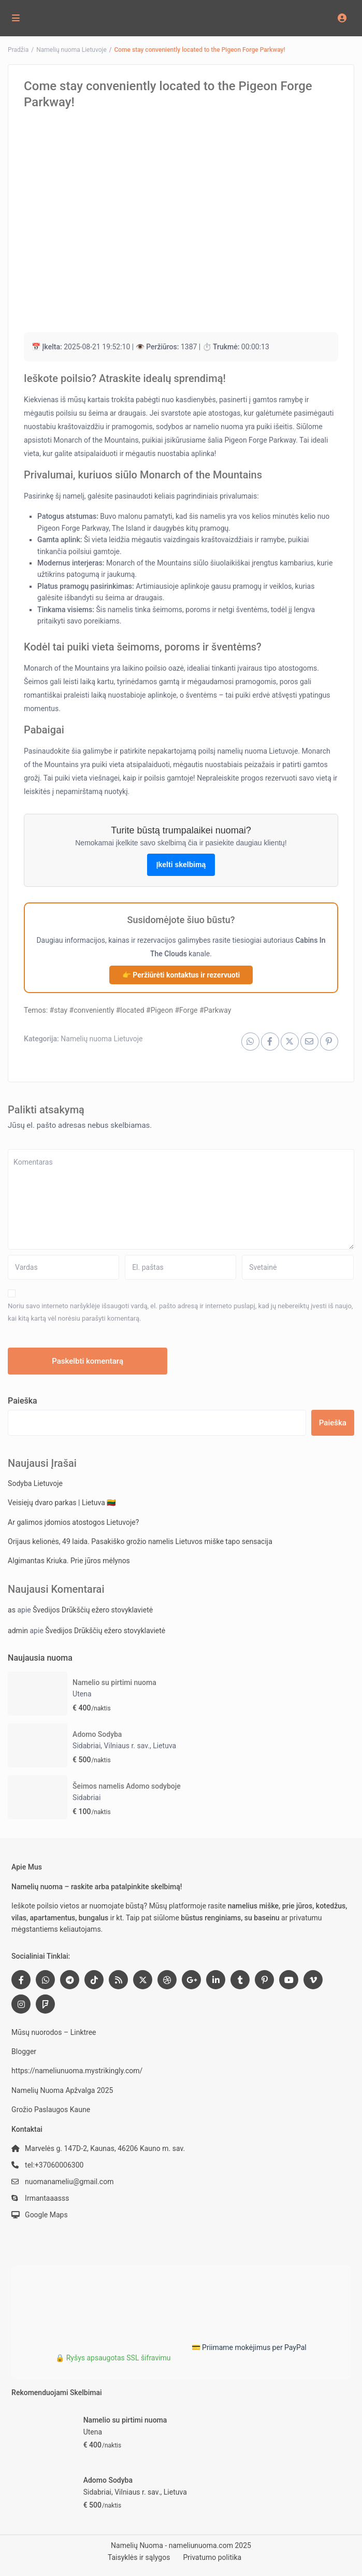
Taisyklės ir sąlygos (139, 2557)
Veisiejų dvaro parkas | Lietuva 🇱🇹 (61, 1502)
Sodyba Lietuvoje (35, 1483)
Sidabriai (86, 1797)
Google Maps (46, 2215)
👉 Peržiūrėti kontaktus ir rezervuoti (181, 975)
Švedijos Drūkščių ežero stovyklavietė (93, 1610)
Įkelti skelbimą (181, 864)
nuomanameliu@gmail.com (69, 2181)
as (12, 1610)
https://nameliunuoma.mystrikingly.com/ (76, 2071)
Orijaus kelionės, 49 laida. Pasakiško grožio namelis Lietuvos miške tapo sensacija (140, 1541)
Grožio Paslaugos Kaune (50, 2109)
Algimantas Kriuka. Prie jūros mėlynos (69, 1560)
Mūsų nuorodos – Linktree (53, 2032)
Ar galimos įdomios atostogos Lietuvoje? (73, 1522)
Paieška (22, 1401)
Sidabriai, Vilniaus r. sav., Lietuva (124, 1746)
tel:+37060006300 (54, 2165)
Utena (82, 1694)
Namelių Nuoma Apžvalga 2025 (62, 2090)
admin (18, 1630)
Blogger (23, 2051)
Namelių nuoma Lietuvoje (101, 1039)
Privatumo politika (212, 2557)
